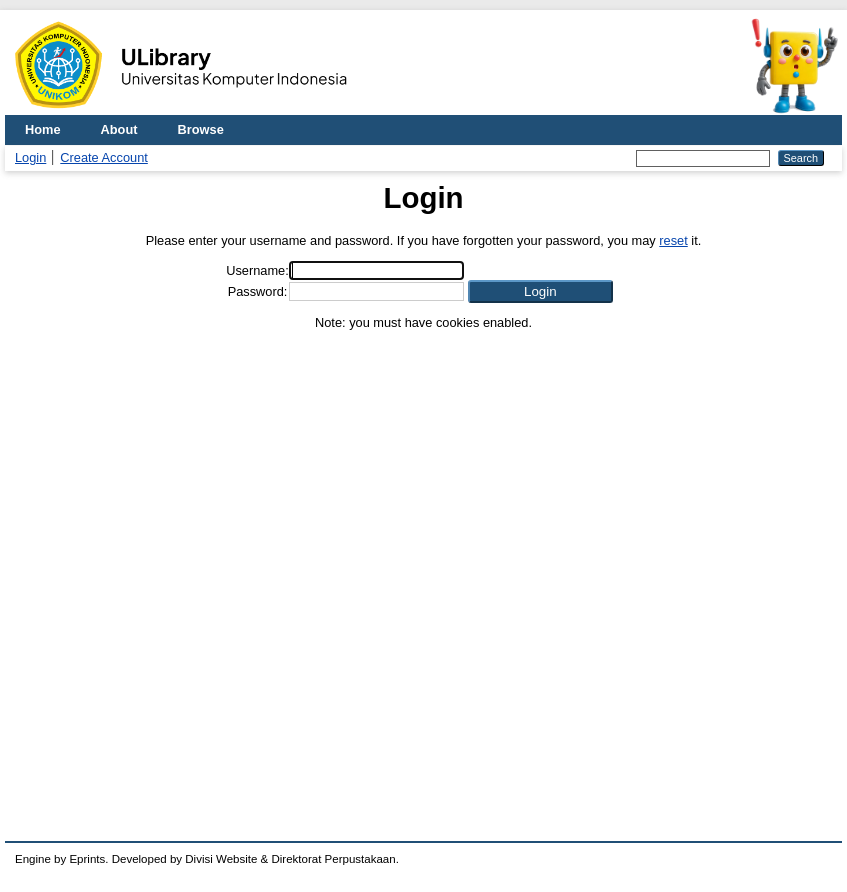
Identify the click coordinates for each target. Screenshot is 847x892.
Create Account (104, 157)
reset (673, 240)
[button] (540, 291)
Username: (257, 270)
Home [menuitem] (43, 129)
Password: (258, 291)
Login (30, 157)
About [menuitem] (119, 129)
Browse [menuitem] (201, 129)
